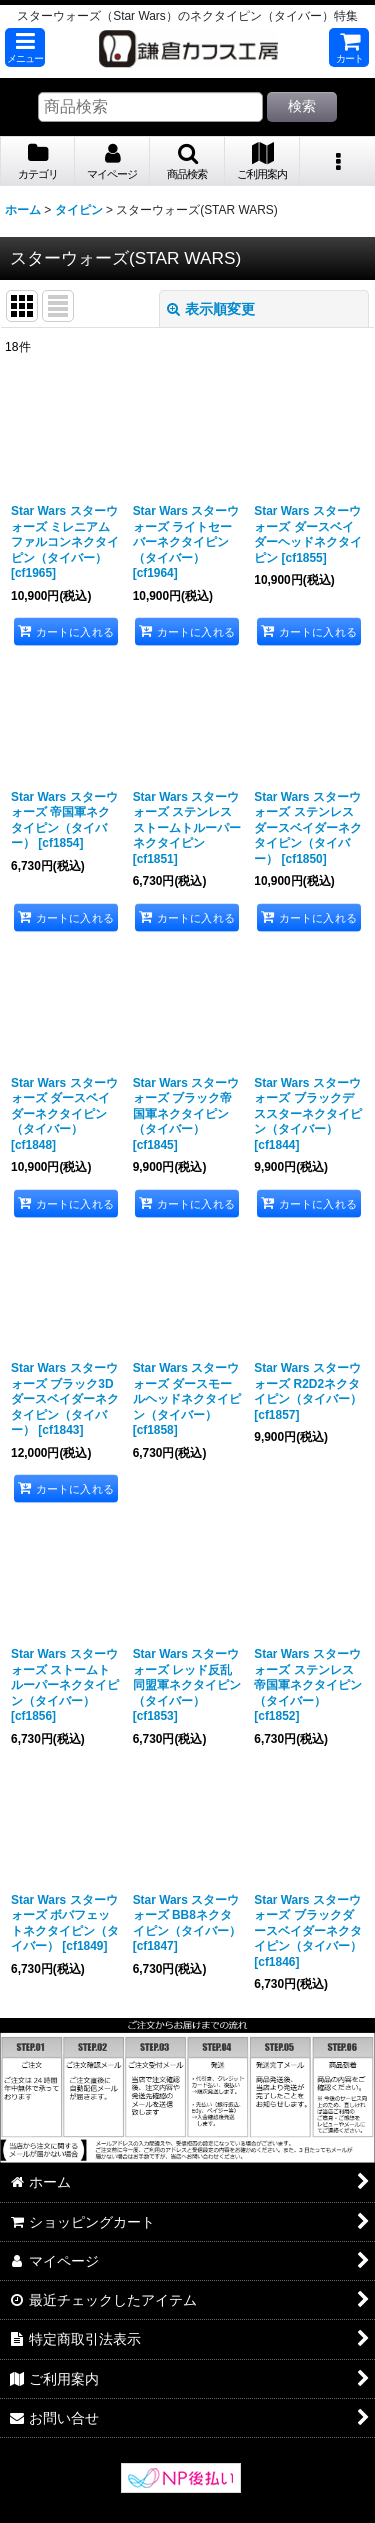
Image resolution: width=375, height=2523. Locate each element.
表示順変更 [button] (211, 309)
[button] (25, 47)
